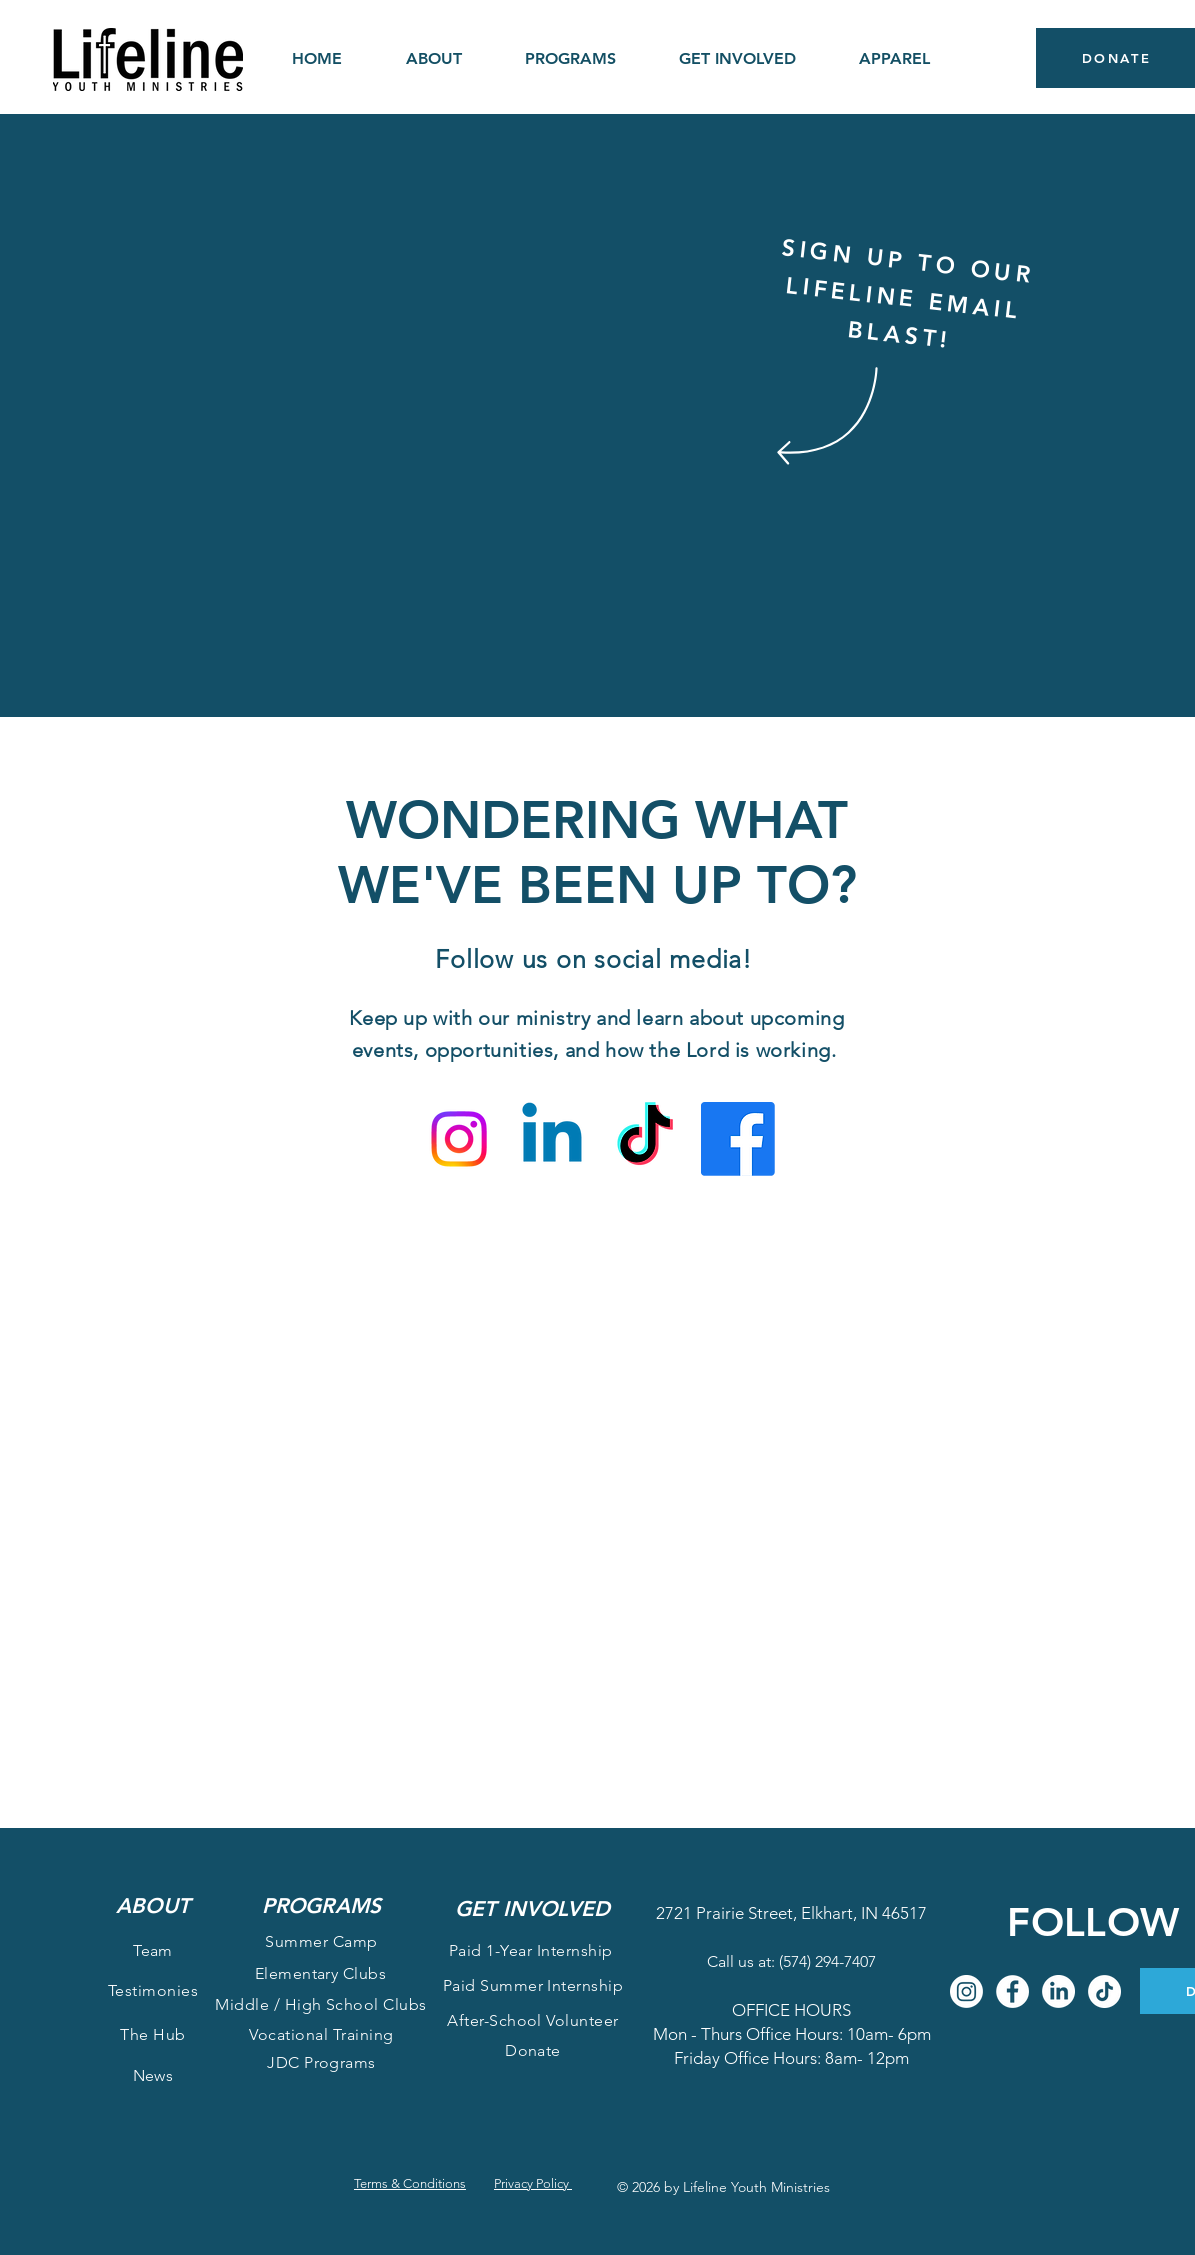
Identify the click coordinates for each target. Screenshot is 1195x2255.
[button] (434, 59)
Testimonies (153, 1990)
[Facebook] (738, 1139)
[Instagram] (459, 1139)
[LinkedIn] (1058, 1991)
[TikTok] (645, 1139)
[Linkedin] (552, 1139)
